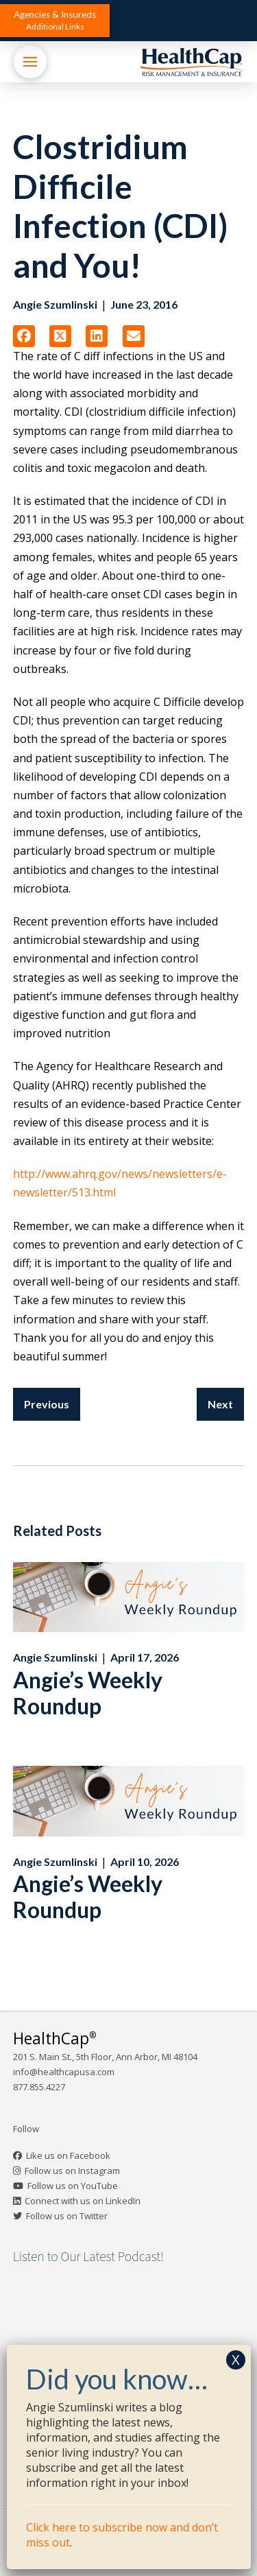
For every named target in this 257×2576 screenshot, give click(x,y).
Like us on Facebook (68, 2155)
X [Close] (236, 2359)
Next (220, 1403)
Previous (46, 1403)
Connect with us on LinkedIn (82, 2201)
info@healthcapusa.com (63, 2072)
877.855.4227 (39, 2087)
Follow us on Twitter (67, 2216)
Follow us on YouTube (72, 2185)
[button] (55, 20)
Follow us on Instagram (72, 2170)
